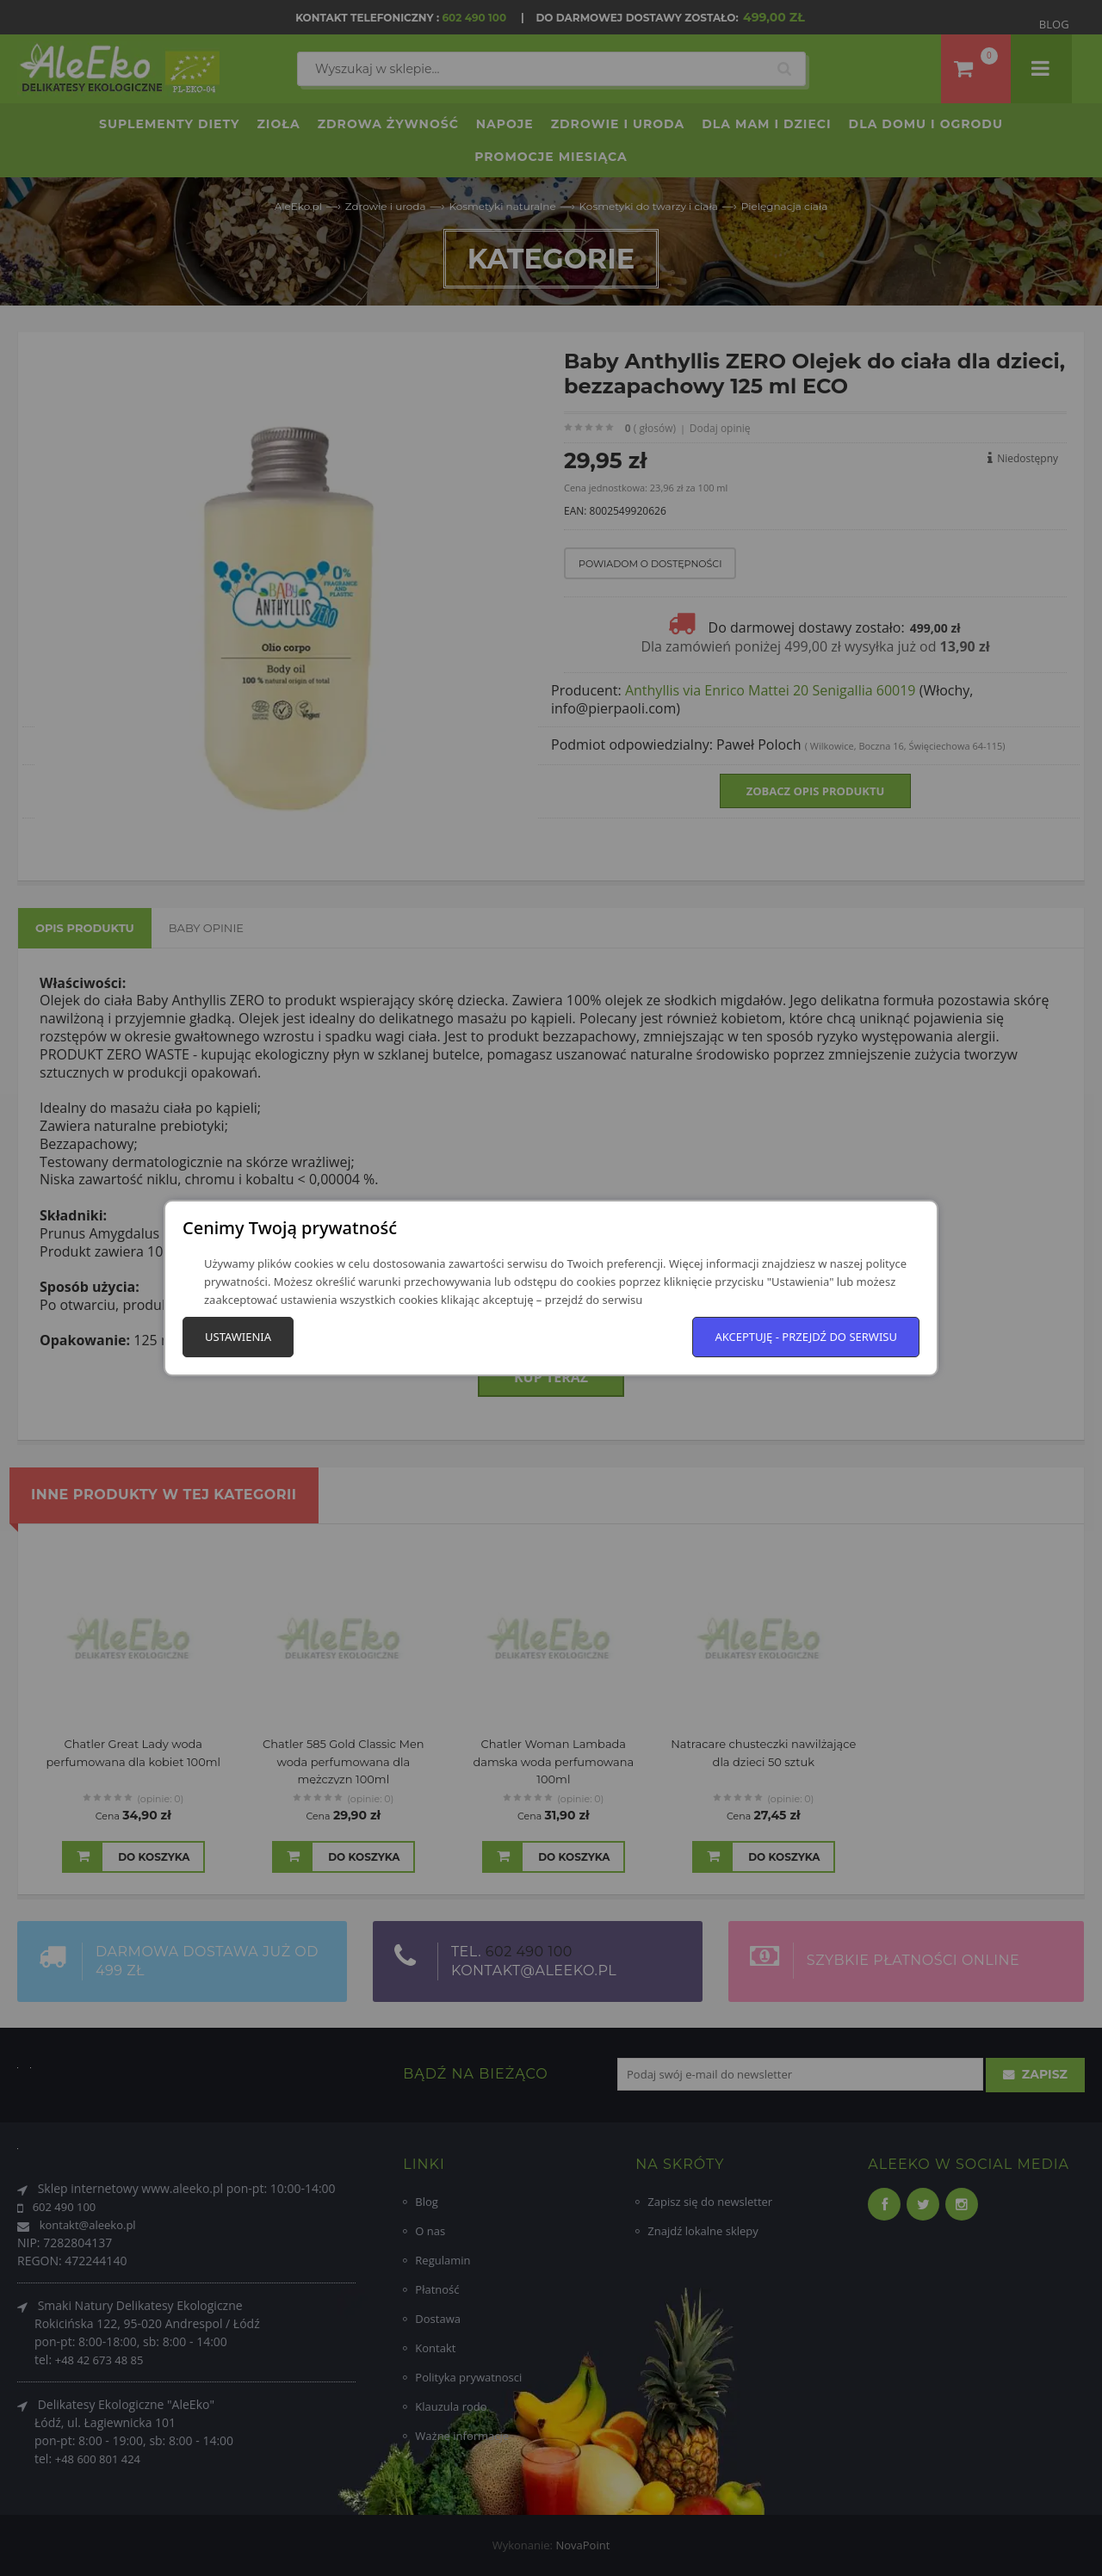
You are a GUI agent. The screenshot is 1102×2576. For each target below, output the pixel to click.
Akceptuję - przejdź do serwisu (806, 1336)
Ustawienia (238, 1336)
